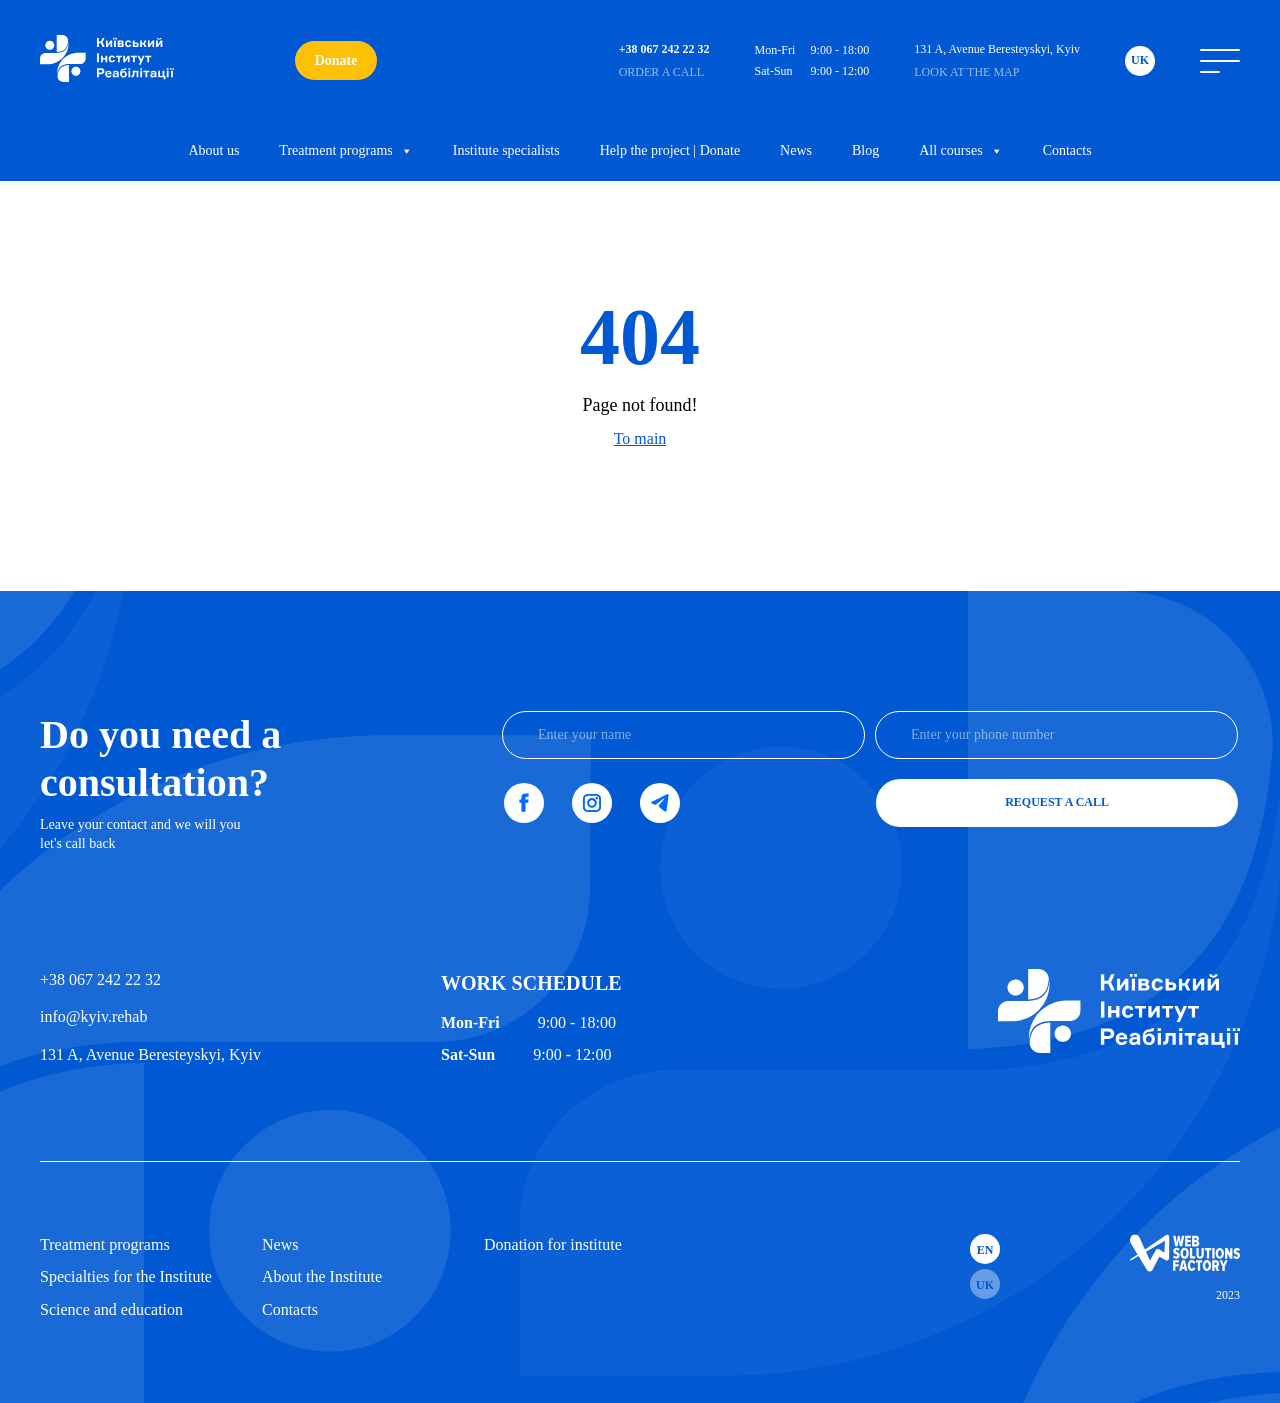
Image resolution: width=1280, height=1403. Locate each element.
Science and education (111, 1309)
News (796, 150)
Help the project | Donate (670, 150)
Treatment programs (345, 151)
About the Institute (322, 1276)
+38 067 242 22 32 (100, 979)
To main (640, 438)
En (985, 1250)
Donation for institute (553, 1244)
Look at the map (966, 72)
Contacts (1067, 150)
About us (213, 150)
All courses (960, 151)
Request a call (1057, 802)
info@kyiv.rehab (93, 1016)
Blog (865, 150)
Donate (336, 60)
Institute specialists (506, 150)
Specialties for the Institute (126, 1276)
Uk (1140, 60)
